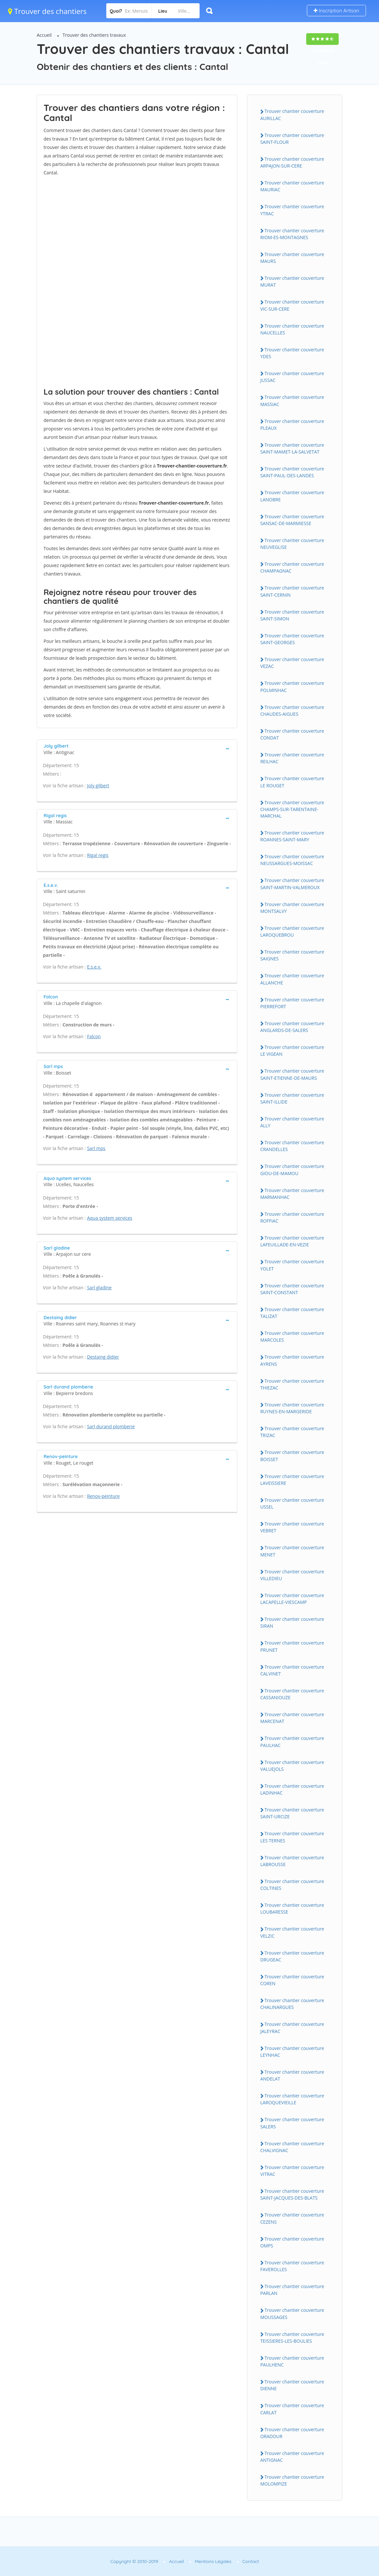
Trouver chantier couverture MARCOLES (292, 1336)
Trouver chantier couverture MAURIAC (292, 186)
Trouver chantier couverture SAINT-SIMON (292, 615)
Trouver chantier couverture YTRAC (292, 209)
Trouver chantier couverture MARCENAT (292, 1717)
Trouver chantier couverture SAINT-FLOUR (292, 138)
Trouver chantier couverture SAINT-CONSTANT (292, 1288)
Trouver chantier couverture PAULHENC (292, 2361)
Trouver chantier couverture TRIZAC (292, 1431)
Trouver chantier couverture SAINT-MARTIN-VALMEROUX (292, 883)
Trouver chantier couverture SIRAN (292, 1622)
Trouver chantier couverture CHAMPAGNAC (292, 567)
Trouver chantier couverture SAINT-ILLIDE (292, 1098)
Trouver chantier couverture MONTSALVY (292, 907)
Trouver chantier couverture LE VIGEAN (292, 1050)
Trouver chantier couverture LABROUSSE (292, 1860)
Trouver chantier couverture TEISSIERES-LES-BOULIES (292, 2337)
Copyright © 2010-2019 (134, 2561)
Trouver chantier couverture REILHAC (292, 758)
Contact (250, 2561)
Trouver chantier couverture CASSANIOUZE (292, 1694)
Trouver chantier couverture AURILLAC (292, 114)
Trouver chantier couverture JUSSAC (292, 376)
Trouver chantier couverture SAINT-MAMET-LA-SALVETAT (292, 448)
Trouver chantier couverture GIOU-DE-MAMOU (292, 1169)
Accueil (44, 35)
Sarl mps (96, 1148)
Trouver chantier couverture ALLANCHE (292, 978)
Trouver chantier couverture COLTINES (292, 1884)
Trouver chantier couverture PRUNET (292, 1646)
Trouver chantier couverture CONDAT (292, 734)
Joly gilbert (98, 785)
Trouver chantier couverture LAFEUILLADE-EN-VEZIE (292, 1241)
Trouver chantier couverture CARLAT (292, 2408)
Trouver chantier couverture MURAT (292, 281)
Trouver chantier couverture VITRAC (292, 2170)
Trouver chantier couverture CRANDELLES (292, 1145)
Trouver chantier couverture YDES (292, 352)
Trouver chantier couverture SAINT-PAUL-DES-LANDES (292, 472)
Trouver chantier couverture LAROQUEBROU (292, 931)
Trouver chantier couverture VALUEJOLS (292, 1765)
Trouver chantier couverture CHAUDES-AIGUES (292, 710)
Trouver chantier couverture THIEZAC (292, 1384)
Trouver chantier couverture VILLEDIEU (292, 1574)
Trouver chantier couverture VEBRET (292, 1527)
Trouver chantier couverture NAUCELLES (292, 329)
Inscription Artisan (336, 10)
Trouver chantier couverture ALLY (292, 1122)
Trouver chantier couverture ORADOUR (292, 2432)
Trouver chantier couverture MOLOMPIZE (292, 2480)
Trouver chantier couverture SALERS (292, 2122)
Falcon (94, 1036)
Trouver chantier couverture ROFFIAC (292, 1217)
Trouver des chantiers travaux (94, 35)
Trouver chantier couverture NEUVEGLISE (292, 543)
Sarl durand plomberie (111, 1426)
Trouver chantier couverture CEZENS (292, 2218)
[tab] (137, 748)
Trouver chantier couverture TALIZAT (292, 1312)
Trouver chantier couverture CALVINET (292, 1670)
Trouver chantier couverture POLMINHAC (292, 686)
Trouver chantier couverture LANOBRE (292, 495)
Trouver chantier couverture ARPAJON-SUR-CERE (292, 162)
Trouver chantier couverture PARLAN (292, 2289)
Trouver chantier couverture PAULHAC (292, 1741)
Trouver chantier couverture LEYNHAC (292, 2051)
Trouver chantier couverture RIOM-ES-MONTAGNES (292, 233)
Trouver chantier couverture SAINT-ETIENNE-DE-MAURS (292, 1074)
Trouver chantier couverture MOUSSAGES (292, 2313)
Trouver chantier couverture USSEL (292, 1503)
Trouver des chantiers (47, 11)
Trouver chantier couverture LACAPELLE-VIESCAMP (292, 1598)
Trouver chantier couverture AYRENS (292, 1360)
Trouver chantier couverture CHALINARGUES (292, 2003)
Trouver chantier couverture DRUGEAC (292, 1956)
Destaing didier (103, 1357)
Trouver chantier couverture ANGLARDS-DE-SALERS (292, 1026)
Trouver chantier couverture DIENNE (292, 2385)
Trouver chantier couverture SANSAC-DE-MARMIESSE (292, 519)
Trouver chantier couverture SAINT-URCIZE (292, 1813)
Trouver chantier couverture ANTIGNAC (292, 2456)
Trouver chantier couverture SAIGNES (292, 955)
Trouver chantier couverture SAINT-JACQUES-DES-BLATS (292, 2194)
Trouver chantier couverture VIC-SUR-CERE (292, 305)
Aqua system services (109, 1218)
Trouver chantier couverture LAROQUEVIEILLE (292, 2099)
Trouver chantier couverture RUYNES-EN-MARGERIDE (292, 1408)
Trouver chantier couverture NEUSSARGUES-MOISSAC (292, 859)
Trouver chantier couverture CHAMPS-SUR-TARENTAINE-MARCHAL (292, 809)
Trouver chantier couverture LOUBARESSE (292, 1908)
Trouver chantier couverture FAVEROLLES (292, 2265)
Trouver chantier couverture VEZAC (292, 662)
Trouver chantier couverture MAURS (292, 257)
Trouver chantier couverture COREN (292, 1979)
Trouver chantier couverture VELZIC (292, 1932)
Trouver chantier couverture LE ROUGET (292, 781)
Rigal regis (98, 855)
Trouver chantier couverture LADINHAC (292, 1789)
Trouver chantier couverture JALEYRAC (292, 2027)
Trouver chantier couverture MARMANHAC (292, 1193)
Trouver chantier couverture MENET (292, 1550)
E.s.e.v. (94, 967)
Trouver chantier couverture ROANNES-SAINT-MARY (292, 836)
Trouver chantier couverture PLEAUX (292, 424)
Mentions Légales (213, 2561)
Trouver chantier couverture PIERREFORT (292, 1003)
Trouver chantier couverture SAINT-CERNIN (292, 591)
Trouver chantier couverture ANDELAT (292, 2075)
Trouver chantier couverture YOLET (292, 1264)
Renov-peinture (103, 1496)
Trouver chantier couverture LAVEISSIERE (292, 1479)
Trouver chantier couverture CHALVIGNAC (292, 2146)
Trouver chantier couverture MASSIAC (292, 400)
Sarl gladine (99, 1287)
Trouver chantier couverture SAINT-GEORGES (292, 638)
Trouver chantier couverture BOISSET (292, 1455)
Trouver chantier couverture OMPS (292, 2242)
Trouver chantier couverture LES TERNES (292, 1836)
